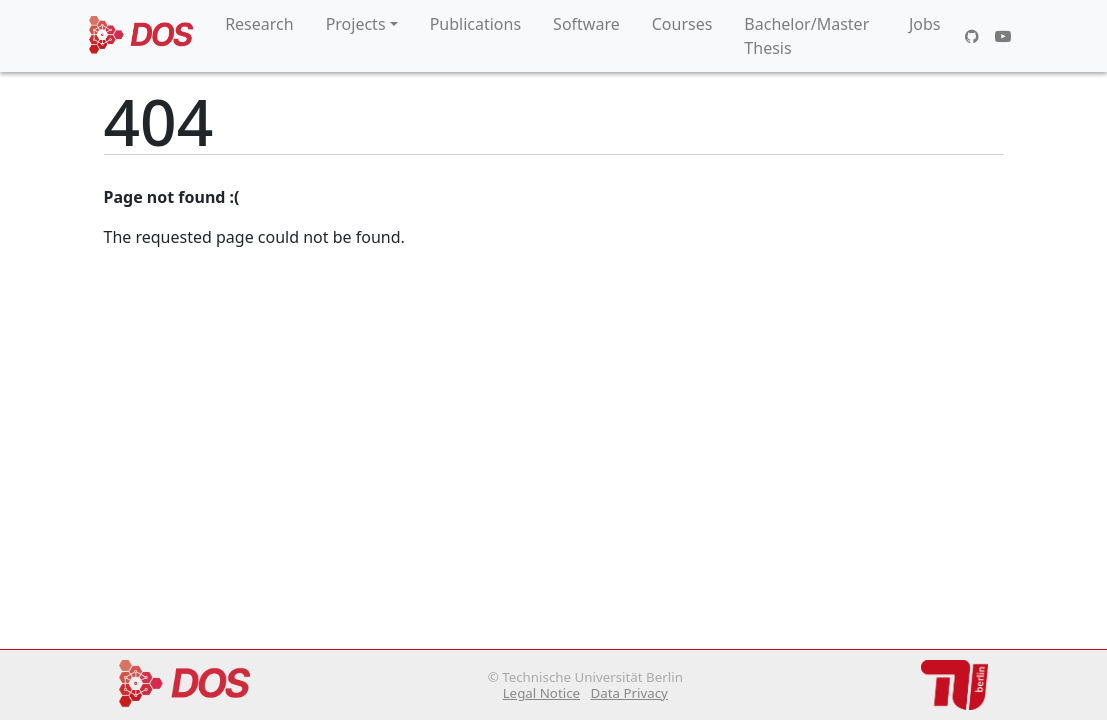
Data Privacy (628, 693)
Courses (682, 24)
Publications (475, 24)
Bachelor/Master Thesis (806, 36)
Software (586, 24)
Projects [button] (356, 24)
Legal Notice (541, 693)
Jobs (925, 24)
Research (259, 24)
